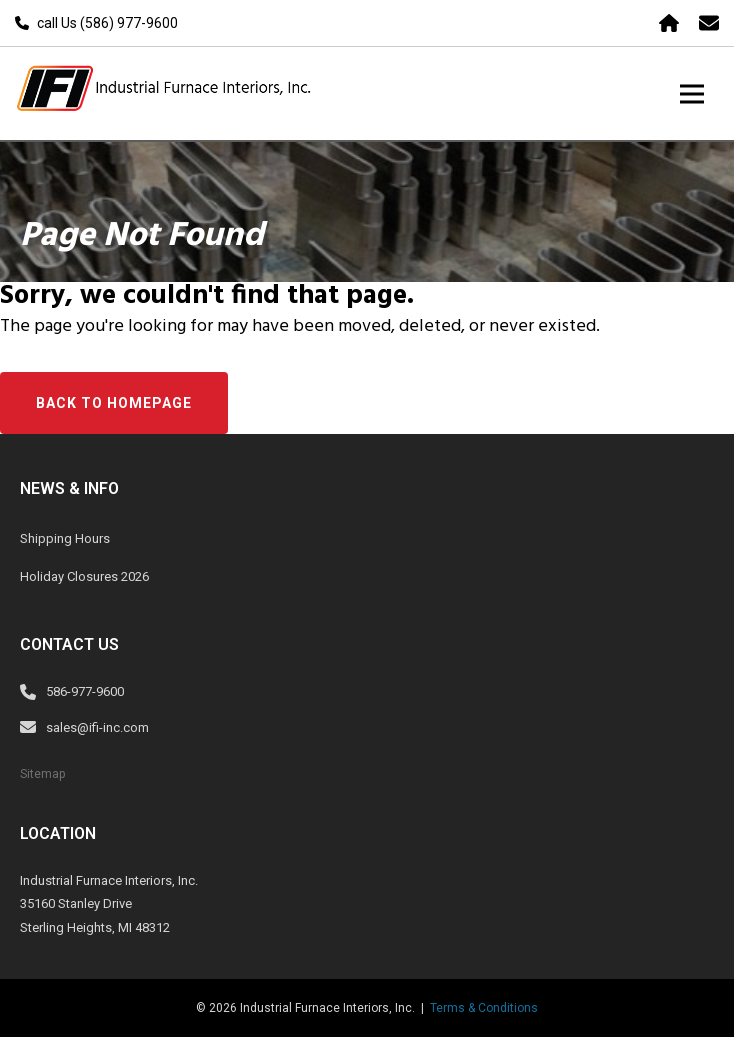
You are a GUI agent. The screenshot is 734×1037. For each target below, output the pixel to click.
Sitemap (42, 774)
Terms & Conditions (484, 1008)
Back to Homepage (114, 403)
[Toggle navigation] (692, 93)
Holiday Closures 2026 (84, 576)
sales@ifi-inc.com (97, 727)
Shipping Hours (65, 538)
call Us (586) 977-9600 (107, 23)
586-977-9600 (85, 691)
